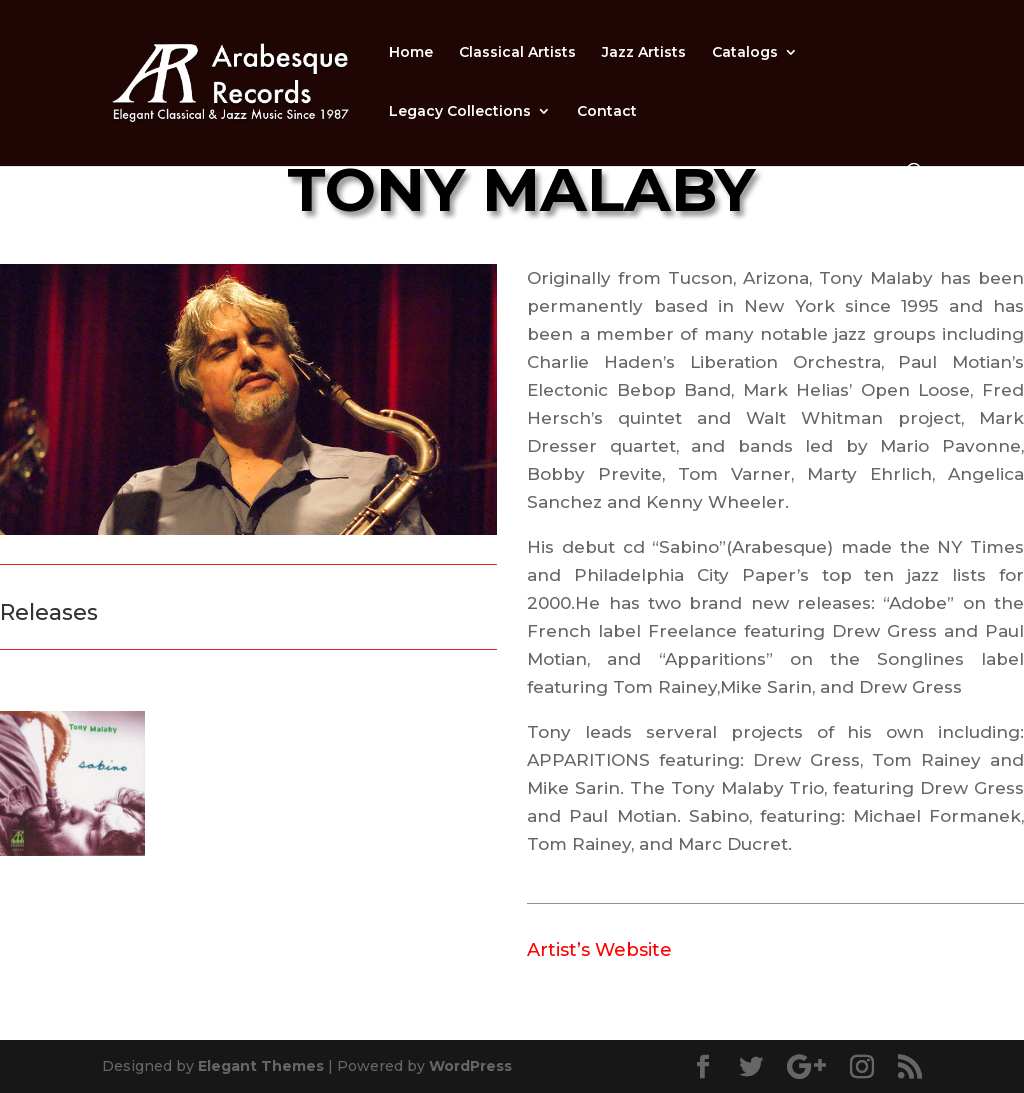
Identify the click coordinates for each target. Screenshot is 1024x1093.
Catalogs (745, 53)
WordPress (470, 1066)
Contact (607, 112)
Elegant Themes (261, 1066)
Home (411, 53)
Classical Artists (517, 53)
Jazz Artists (644, 53)
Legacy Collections (460, 112)
